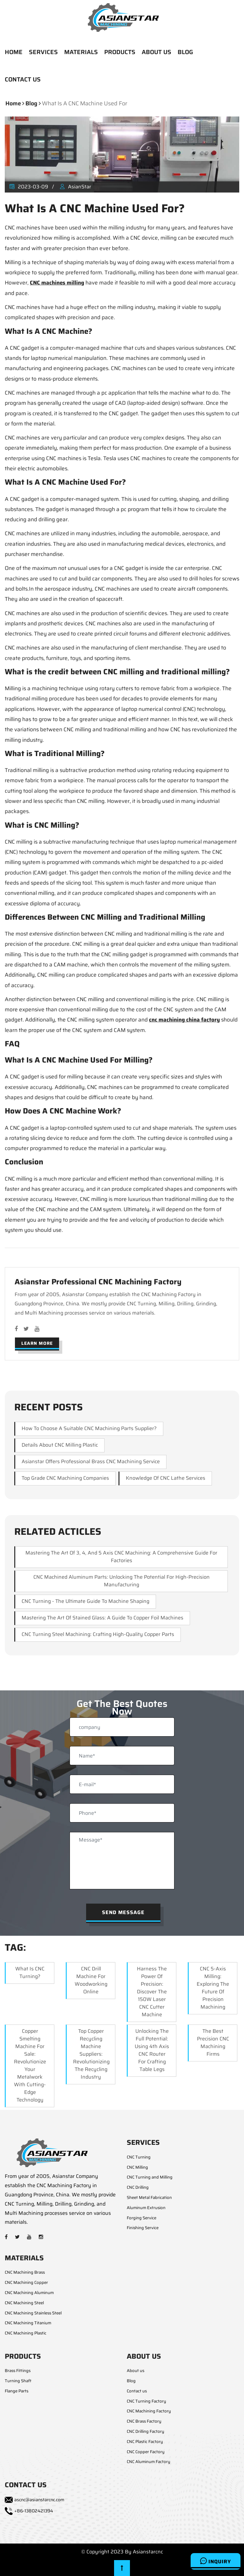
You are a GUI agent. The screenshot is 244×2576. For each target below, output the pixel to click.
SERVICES (43, 52)
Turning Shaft (18, 2380)
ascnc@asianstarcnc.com (39, 2499)
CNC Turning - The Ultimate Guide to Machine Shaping (85, 1601)
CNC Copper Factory (146, 2451)
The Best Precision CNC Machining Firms (213, 2042)
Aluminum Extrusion (146, 2207)
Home (13, 103)
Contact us (137, 2391)
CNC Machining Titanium (28, 2323)
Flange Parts (16, 2391)
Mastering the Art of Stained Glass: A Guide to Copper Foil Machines (102, 1618)
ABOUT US (156, 52)
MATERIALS (81, 52)
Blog (131, 2380)
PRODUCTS (119, 52)
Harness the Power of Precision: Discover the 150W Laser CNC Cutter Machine (152, 1991)
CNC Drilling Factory (145, 2431)
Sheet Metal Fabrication (149, 2197)
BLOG (185, 52)
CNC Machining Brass (25, 2272)
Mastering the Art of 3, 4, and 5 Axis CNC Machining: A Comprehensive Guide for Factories (121, 1556)
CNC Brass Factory (144, 2421)
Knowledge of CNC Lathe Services (165, 1478)
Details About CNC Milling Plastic (60, 1445)
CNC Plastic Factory (145, 2441)
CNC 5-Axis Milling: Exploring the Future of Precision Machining (213, 1988)
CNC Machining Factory (149, 2411)
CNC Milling (137, 2167)
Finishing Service (143, 2227)
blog (31, 103)
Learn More (37, 1343)
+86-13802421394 (33, 2510)
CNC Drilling (138, 2187)
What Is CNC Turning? (29, 1972)
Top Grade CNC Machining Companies (65, 1478)
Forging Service (141, 2218)
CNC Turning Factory (146, 2401)
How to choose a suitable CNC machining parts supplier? (89, 1428)
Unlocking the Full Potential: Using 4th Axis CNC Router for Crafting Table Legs (152, 2050)
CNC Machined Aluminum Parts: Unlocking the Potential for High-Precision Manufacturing (121, 1581)
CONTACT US (23, 79)
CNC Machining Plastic (25, 2333)
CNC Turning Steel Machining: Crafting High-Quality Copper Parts (98, 1634)
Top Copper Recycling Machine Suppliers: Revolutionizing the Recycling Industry (91, 2054)
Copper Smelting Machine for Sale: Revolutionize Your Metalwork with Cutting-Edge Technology (30, 2065)
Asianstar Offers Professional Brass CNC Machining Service (91, 1461)
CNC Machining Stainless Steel (33, 2313)
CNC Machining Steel (24, 2302)
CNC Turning (139, 2157)
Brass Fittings (17, 2370)
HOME (14, 52)
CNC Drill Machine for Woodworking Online (91, 1980)
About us (135, 2370)
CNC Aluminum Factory (148, 2461)
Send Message (123, 1912)
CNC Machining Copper (26, 2282)
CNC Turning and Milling (150, 2177)
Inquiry (215, 2561)
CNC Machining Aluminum (29, 2292)
